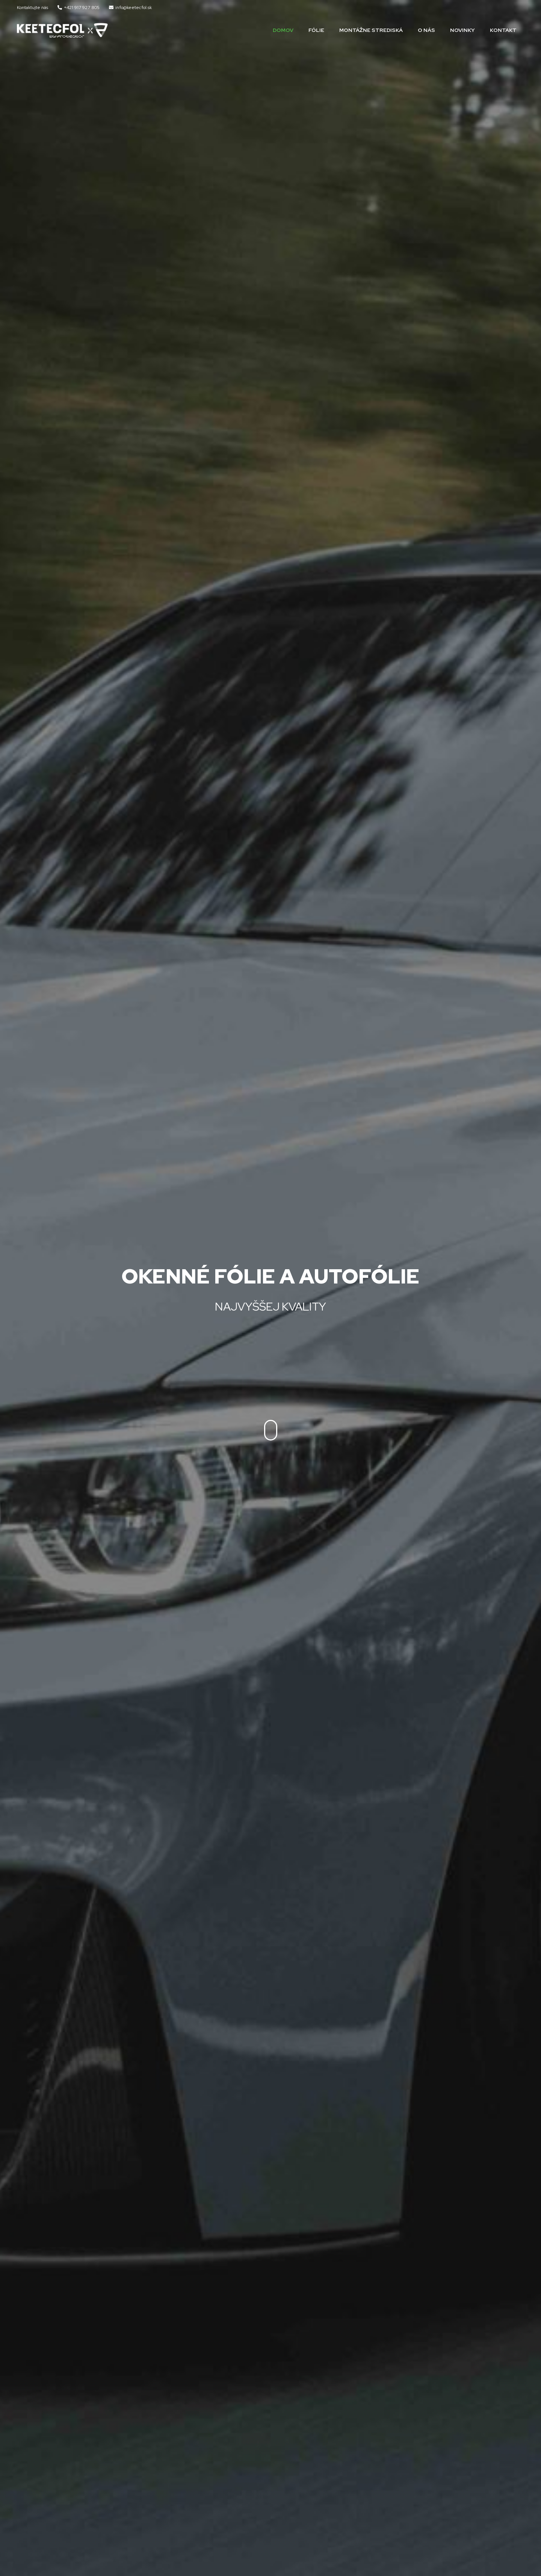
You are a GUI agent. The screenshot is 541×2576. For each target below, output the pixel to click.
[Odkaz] (62, 30)
